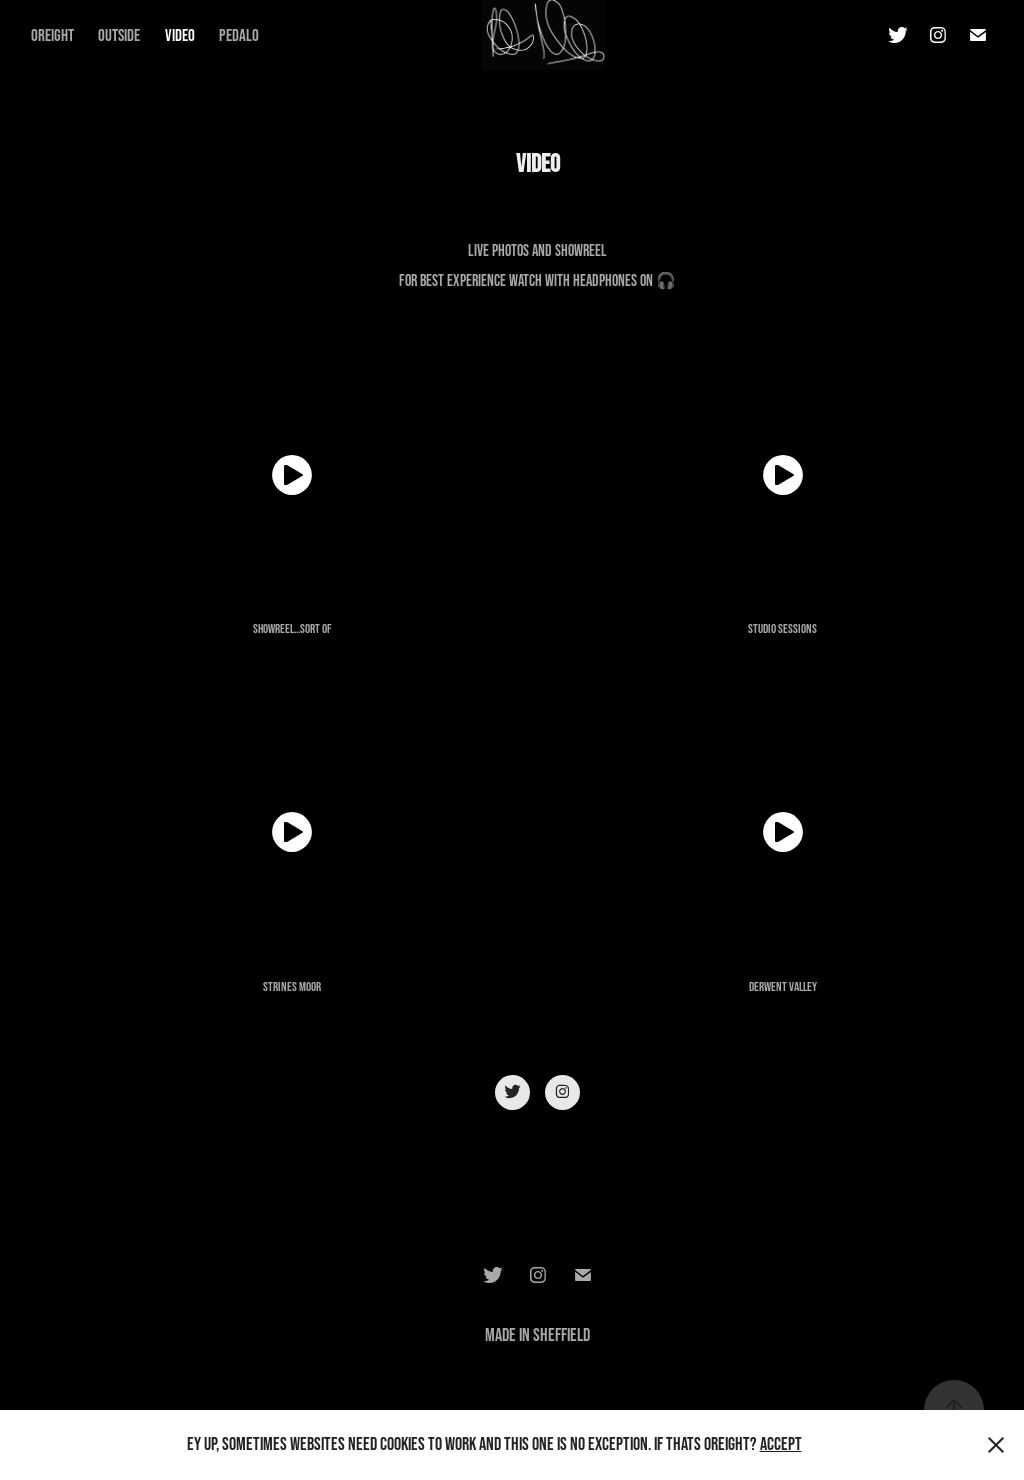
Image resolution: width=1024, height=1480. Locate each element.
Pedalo (239, 34)
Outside (119, 34)
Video (180, 34)
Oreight (52, 34)
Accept (781, 1444)
